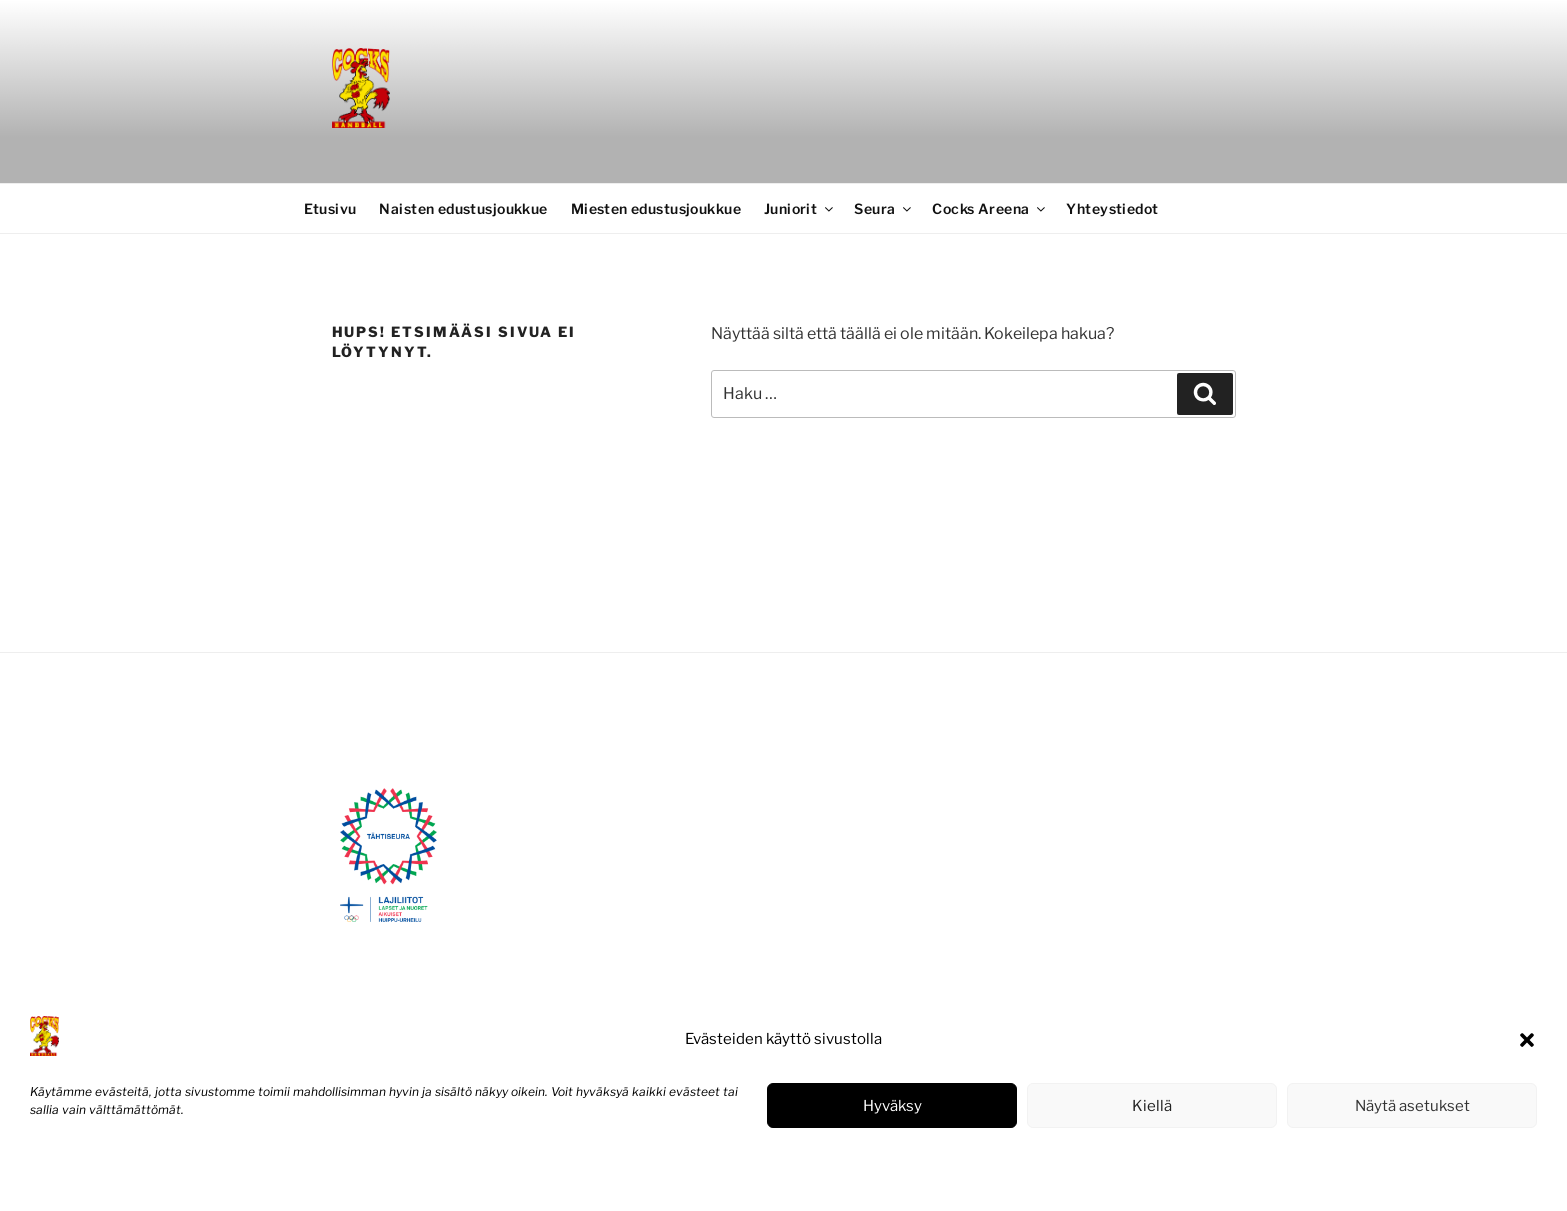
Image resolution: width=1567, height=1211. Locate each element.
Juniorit (800, 208)
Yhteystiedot (1112, 208)
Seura (884, 208)
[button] (1527, 1040)
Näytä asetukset (1412, 1106)
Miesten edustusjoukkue (656, 208)
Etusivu (330, 208)
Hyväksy (892, 1106)
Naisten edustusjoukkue (463, 208)
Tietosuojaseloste (180, 1174)
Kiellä (1152, 1106)
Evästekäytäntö (75, 1174)
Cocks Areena (990, 208)
